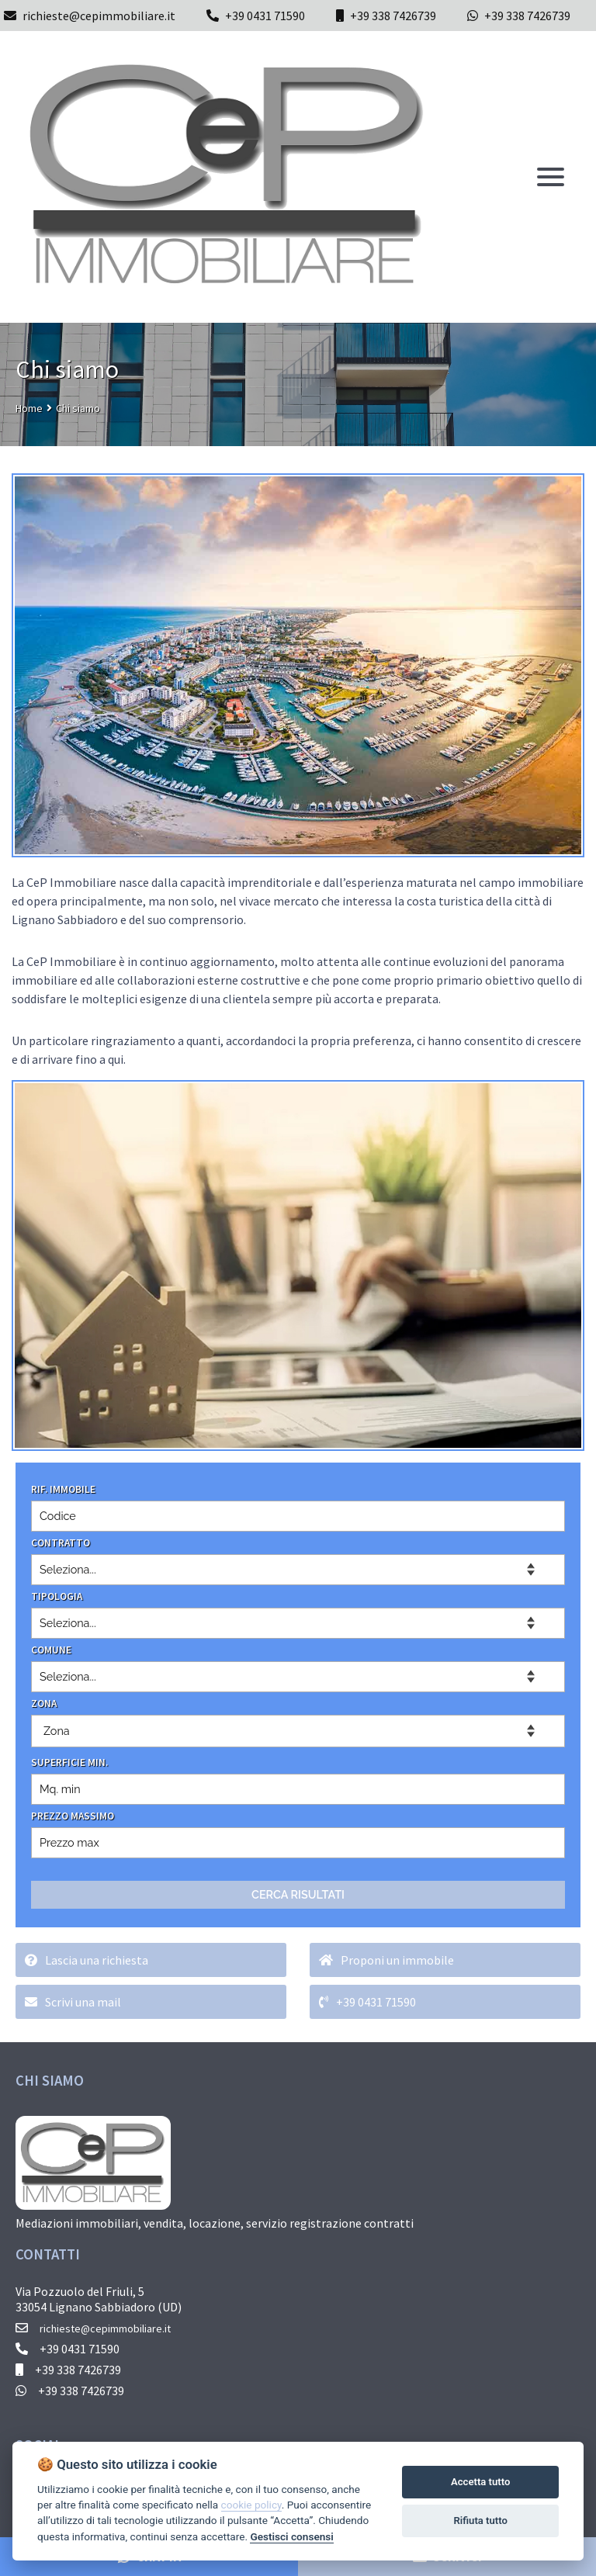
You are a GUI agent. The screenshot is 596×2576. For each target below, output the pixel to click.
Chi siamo (78, 408)
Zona (56, 1730)
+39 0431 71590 (265, 15)
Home (29, 408)
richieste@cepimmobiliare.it (89, 15)
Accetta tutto (480, 2482)
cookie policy (251, 2504)
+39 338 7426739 (393, 15)
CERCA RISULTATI (298, 1894)
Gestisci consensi (291, 2536)
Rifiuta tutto (481, 2520)
